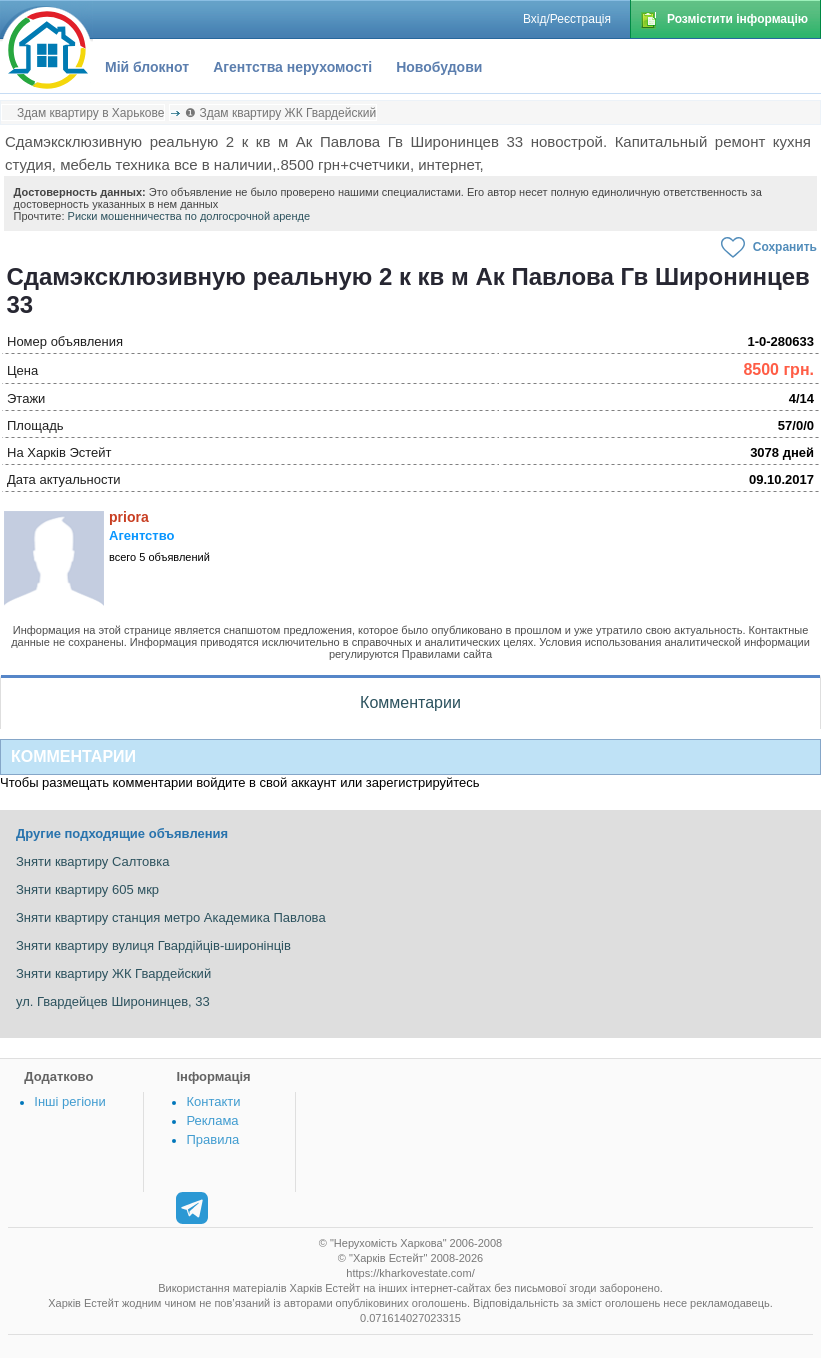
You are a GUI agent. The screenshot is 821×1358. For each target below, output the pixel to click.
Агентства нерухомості (292, 67)
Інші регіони (69, 1101)
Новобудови (439, 67)
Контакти (213, 1101)
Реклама (212, 1120)
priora (129, 517)
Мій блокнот (147, 67)
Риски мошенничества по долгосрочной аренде (189, 216)
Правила (212, 1139)
